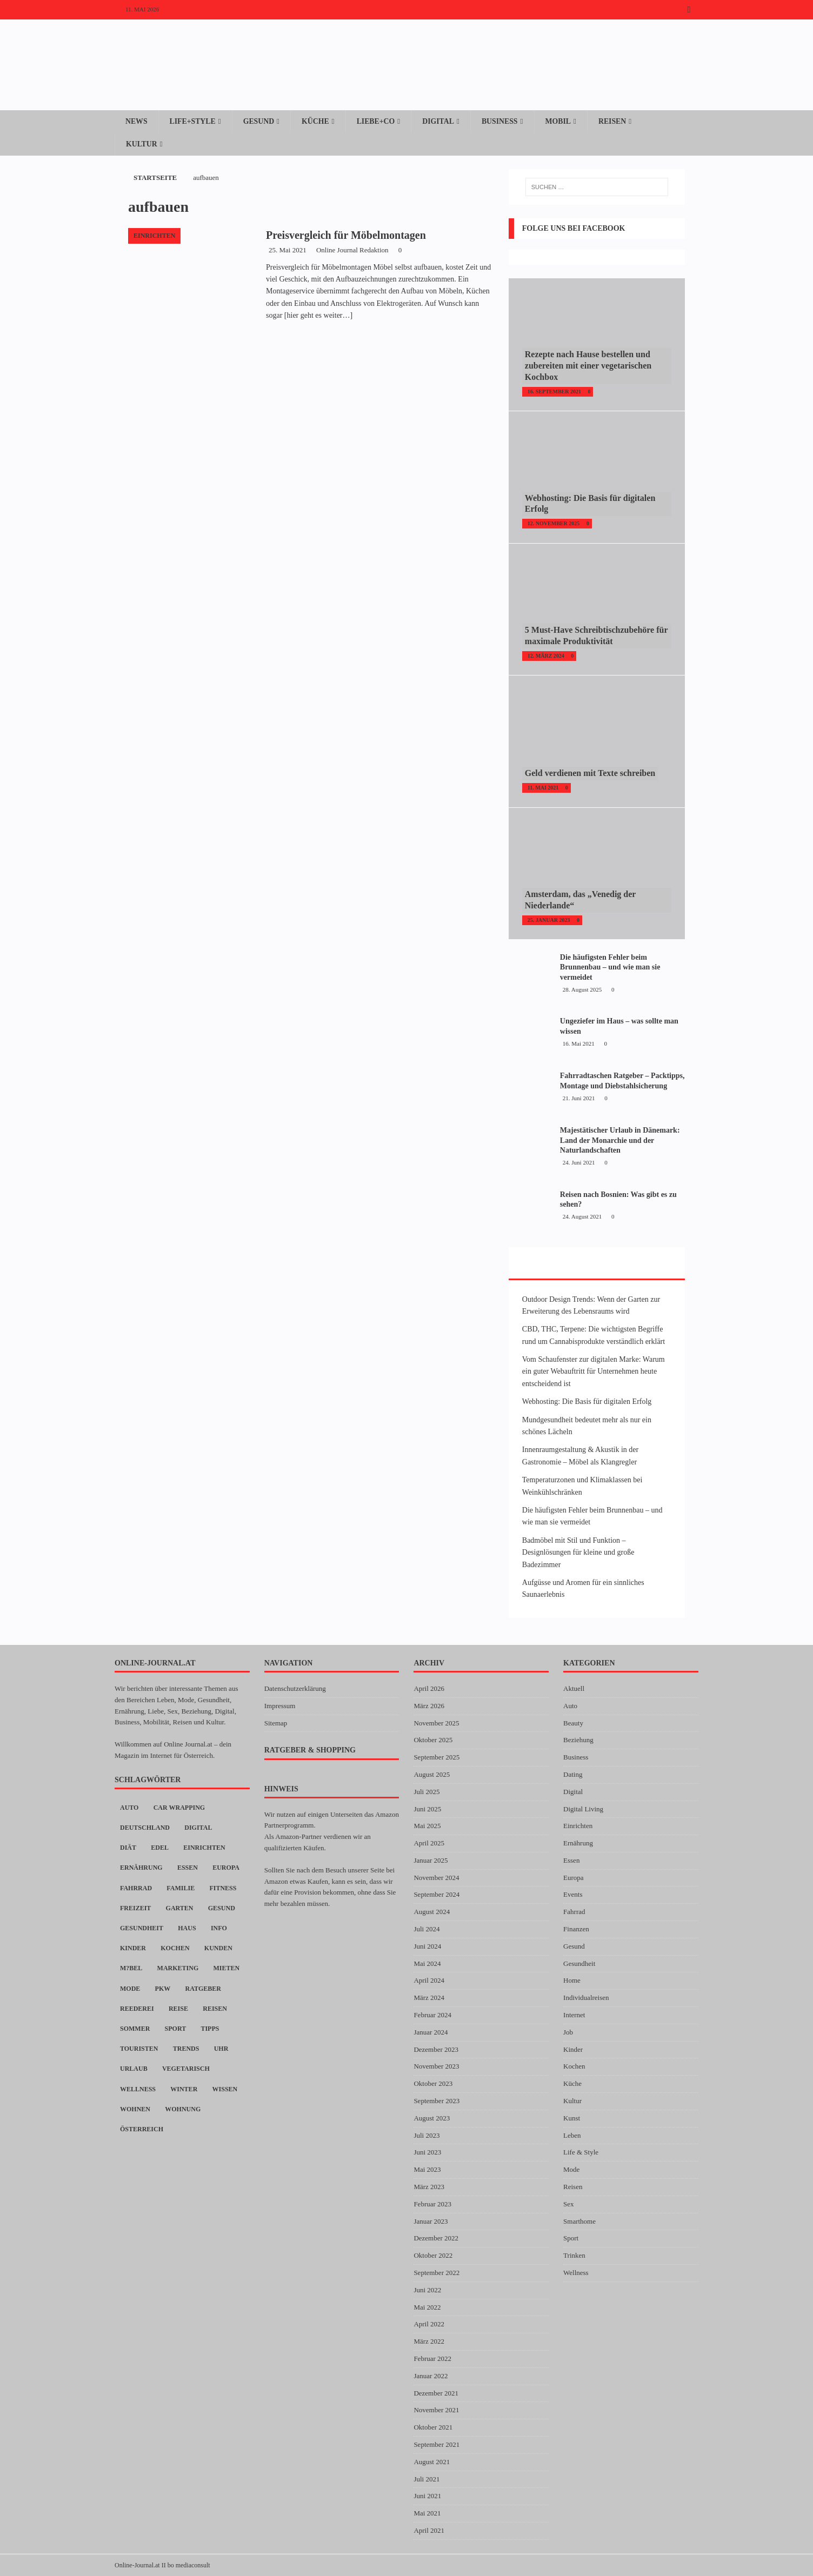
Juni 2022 (427, 2290)
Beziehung (578, 1740)
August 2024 (432, 1912)
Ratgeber (203, 1988)
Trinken (574, 2255)
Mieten (227, 1968)
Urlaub (134, 2068)
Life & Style (580, 2153)
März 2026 (429, 1706)
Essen (187, 1868)
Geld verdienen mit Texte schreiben (590, 773)
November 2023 (436, 2067)
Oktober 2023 (433, 2083)
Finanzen (576, 1929)
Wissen (225, 2089)
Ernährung (141, 1868)
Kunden (218, 1948)
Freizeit (135, 1908)
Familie (180, 1888)
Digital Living (583, 1809)
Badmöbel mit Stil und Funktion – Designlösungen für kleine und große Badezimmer (578, 1552)
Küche (317, 121)
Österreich (141, 2129)
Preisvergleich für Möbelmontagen (346, 235)
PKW (163, 1988)
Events (572, 1895)
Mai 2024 (427, 1963)
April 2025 (429, 1843)
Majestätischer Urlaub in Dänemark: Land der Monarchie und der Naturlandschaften (620, 1140)
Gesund (260, 121)
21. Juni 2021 (579, 1098)
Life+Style (193, 121)
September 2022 (436, 2273)
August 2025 (432, 1774)
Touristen (139, 2048)
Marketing (178, 1968)
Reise (178, 2008)
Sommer (135, 2028)
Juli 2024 (426, 1929)
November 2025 (436, 1723)
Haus (187, 1928)
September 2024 (436, 1895)
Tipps (210, 2028)
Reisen (617, 121)
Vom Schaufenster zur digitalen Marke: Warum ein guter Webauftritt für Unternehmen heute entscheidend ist (593, 1371)
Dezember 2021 (436, 2393)
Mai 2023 (427, 2169)
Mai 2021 (427, 2513)
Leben (572, 2135)
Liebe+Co (378, 121)
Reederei (137, 2008)
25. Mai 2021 (287, 250)
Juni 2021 (427, 2496)
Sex (568, 2204)
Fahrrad (136, 1888)
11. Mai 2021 (543, 788)
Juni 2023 (427, 2153)
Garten (180, 1908)
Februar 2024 (432, 2015)
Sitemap (276, 1723)
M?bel (131, 1968)
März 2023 (429, 2187)
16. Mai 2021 (579, 1043)
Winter (183, 2089)
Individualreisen (586, 1997)
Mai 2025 (427, 1826)
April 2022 (429, 2324)
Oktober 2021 (433, 2427)
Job (568, 2032)
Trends (186, 2048)
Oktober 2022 (433, 2255)
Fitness (222, 1888)
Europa (225, 1868)
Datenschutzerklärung (295, 1688)
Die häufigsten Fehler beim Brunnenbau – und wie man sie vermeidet (610, 967)
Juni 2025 (427, 1809)
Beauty (573, 1723)
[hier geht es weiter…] (318, 315)
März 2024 (429, 1997)
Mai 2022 (427, 2307)
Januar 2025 (431, 1860)
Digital (441, 121)
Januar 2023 (431, 2221)
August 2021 (432, 2462)
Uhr (221, 2048)
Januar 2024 (431, 2032)
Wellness (138, 2089)
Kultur (142, 143)
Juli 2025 (426, 1792)
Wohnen (135, 2109)
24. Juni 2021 (579, 1162)
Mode (130, 1988)
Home (572, 1981)
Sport (175, 2028)
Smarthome (579, 2221)
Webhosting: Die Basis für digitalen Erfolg (587, 1401)
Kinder (133, 1948)
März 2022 (429, 2341)
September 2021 (436, 2444)
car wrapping (179, 1807)
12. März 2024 (546, 656)
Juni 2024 (427, 1946)
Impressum (280, 1706)
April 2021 (429, 2530)
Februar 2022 (432, 2358)
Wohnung (183, 2109)
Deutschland (145, 1827)
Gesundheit (141, 1928)
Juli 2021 (426, 2479)
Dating (572, 1774)
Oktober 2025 (433, 1740)
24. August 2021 (582, 1216)
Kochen (175, 1948)
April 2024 (429, 1981)
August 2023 (432, 2118)
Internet (574, 2015)
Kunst (571, 2118)
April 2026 (429, 1688)
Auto (129, 1807)
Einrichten (204, 1847)
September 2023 (436, 2101)
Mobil (562, 121)
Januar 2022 (431, 2376)
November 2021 (436, 2410)
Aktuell (573, 1688)
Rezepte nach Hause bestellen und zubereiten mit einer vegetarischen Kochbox (588, 366)
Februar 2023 (432, 2204)
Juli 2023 (426, 2135)
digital (198, 1827)
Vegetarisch (186, 2068)
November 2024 (436, 1878)
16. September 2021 (554, 391)
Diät (128, 1847)
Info (219, 1928)
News (136, 121)
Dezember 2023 (436, 2049)
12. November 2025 (553, 523)
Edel (160, 1847)
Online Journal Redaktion (352, 250)
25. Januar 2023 (549, 920)
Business (503, 121)
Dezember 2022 (436, 2238)
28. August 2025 (582, 989)
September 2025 (436, 1757)
